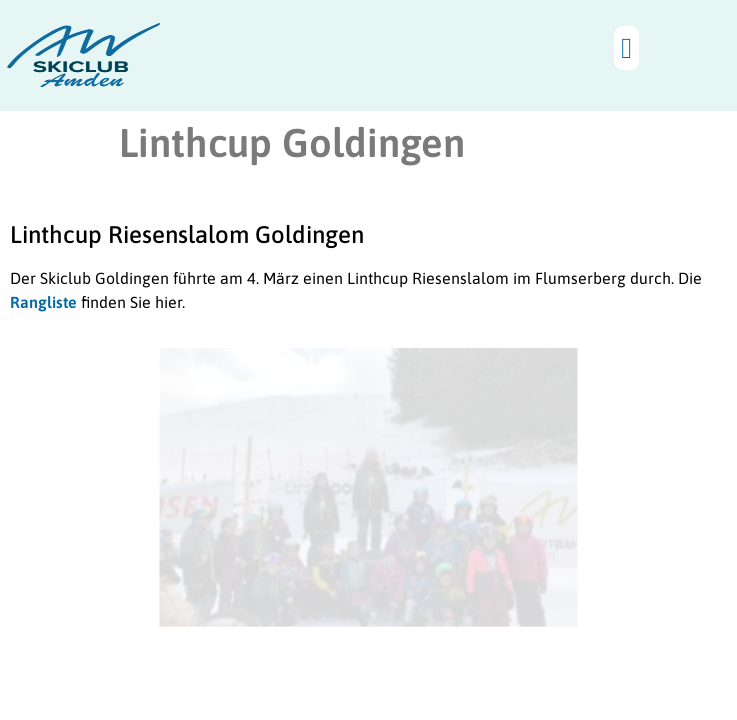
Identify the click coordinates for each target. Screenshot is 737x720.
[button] (626, 48)
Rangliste (43, 302)
